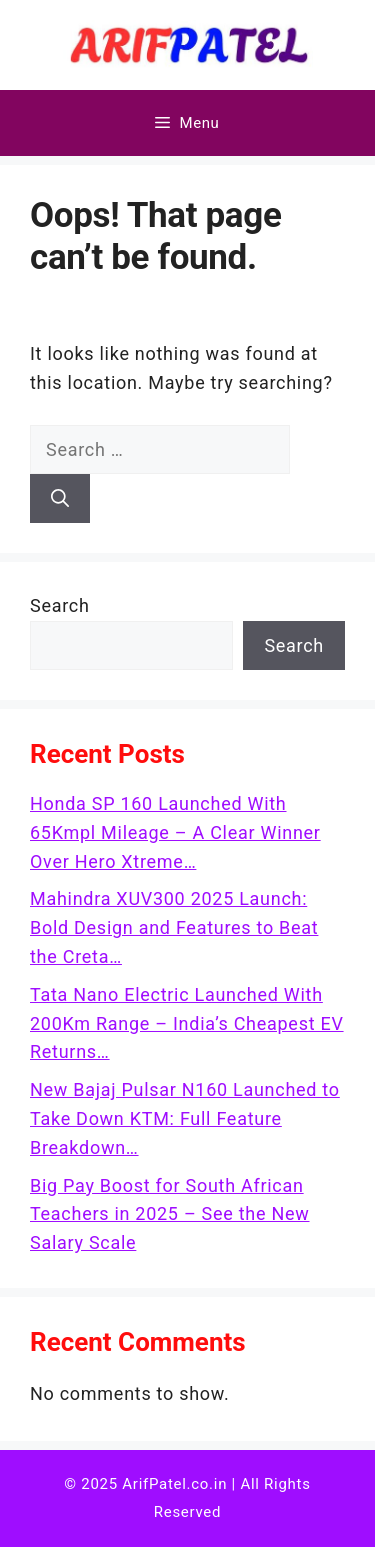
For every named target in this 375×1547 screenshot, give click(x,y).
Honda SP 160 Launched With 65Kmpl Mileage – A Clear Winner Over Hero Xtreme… (175, 832)
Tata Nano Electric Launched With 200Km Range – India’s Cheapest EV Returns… (187, 1023)
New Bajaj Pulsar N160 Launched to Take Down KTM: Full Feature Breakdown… (185, 1118)
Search (60, 605)
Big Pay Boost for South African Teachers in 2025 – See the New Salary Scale (170, 1214)
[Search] (60, 498)
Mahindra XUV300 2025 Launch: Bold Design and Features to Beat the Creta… (174, 927)
